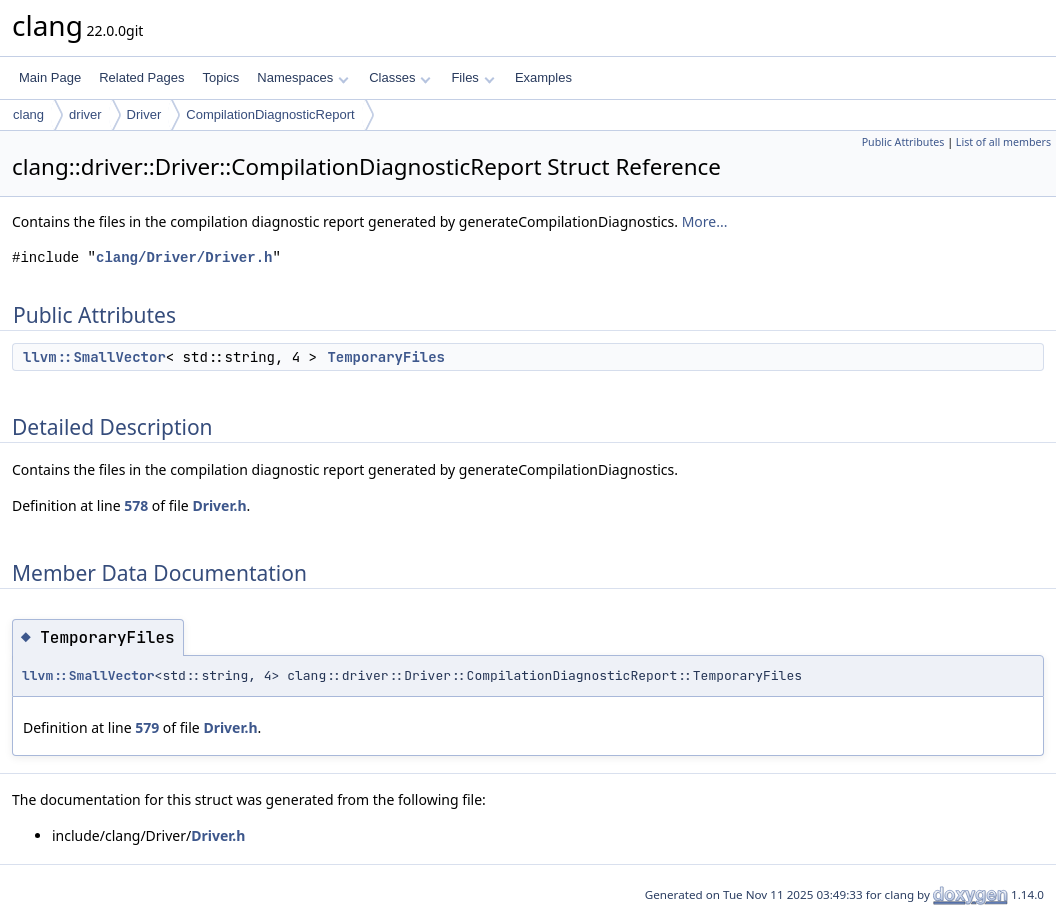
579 (147, 727)
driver (85, 114)
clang (28, 114)
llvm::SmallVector (94, 357)
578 (136, 505)
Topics (220, 77)
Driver (144, 114)
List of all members (1003, 142)
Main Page (50, 77)
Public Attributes (903, 142)
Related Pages (141, 77)
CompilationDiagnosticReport (270, 114)
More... (705, 221)
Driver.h (219, 505)
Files (472, 77)
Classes (400, 77)
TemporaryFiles (386, 357)
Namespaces (302, 77)
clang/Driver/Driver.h (184, 257)
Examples (543, 77)
